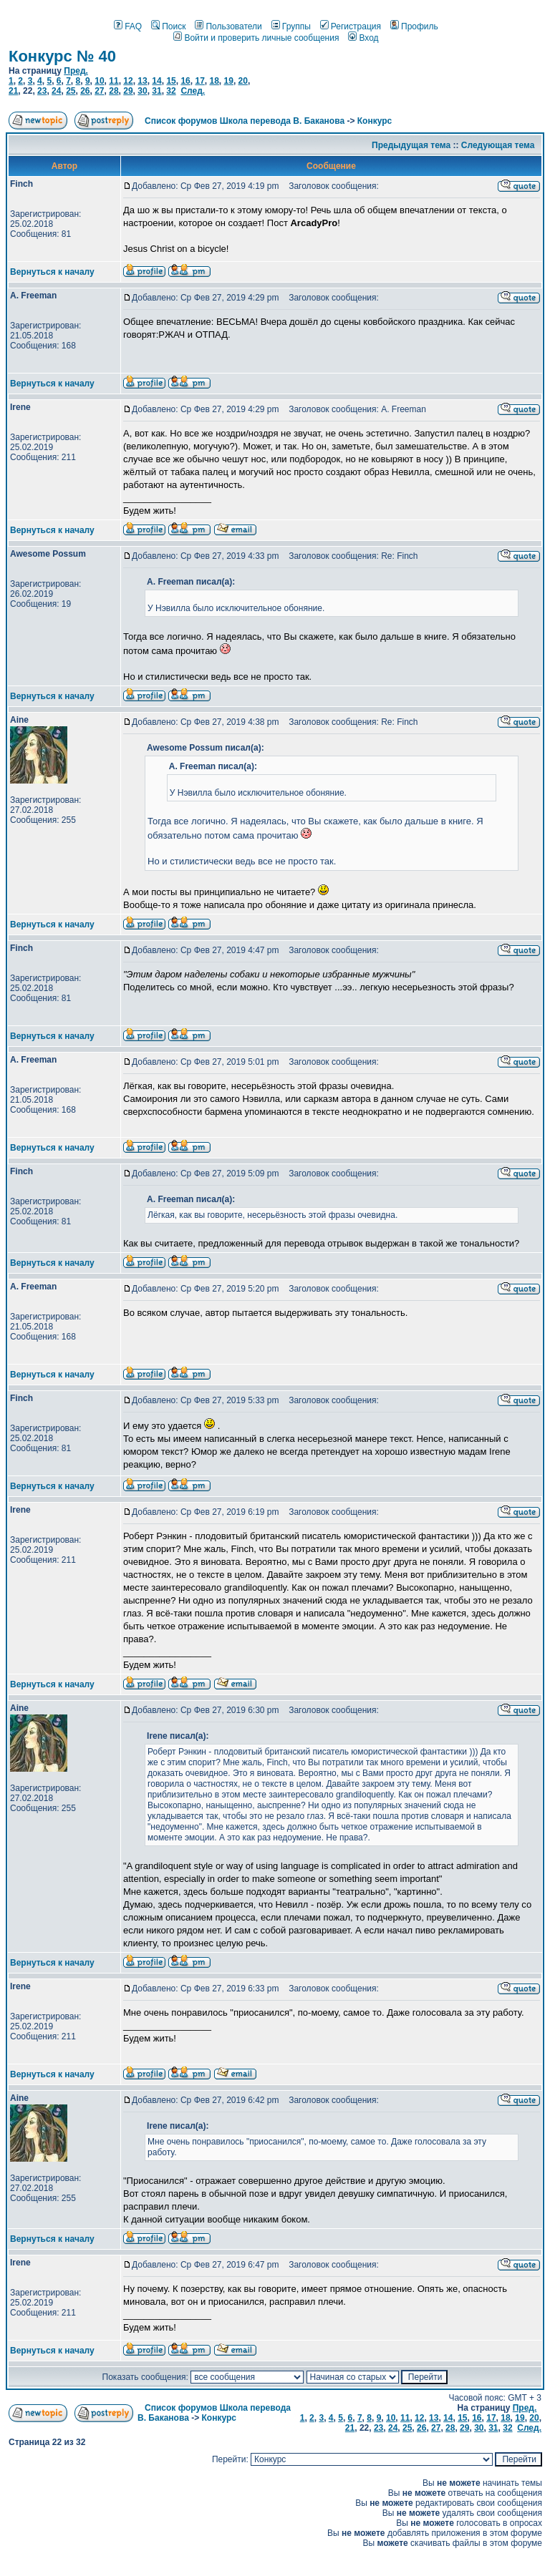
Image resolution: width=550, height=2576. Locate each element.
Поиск (168, 26)
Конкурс (374, 121)
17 (199, 81)
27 (99, 91)
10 (99, 81)
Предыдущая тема (411, 145)
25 (70, 91)
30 (142, 91)
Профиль (414, 26)
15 (170, 81)
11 (113, 81)
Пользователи (228, 26)
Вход (363, 38)
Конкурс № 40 (62, 56)
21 (13, 91)
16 (185, 81)
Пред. (76, 71)
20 (243, 81)
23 (42, 91)
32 (170, 91)
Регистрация (350, 26)
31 (156, 91)
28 (113, 91)
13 (142, 81)
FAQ (128, 26)
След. (192, 91)
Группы (291, 26)
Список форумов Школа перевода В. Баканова (244, 121)
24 (56, 91)
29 (127, 91)
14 (156, 81)
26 (85, 91)
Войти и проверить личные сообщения (256, 38)
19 (228, 81)
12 (127, 81)
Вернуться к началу (52, 272)
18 (213, 81)
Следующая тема (498, 145)
